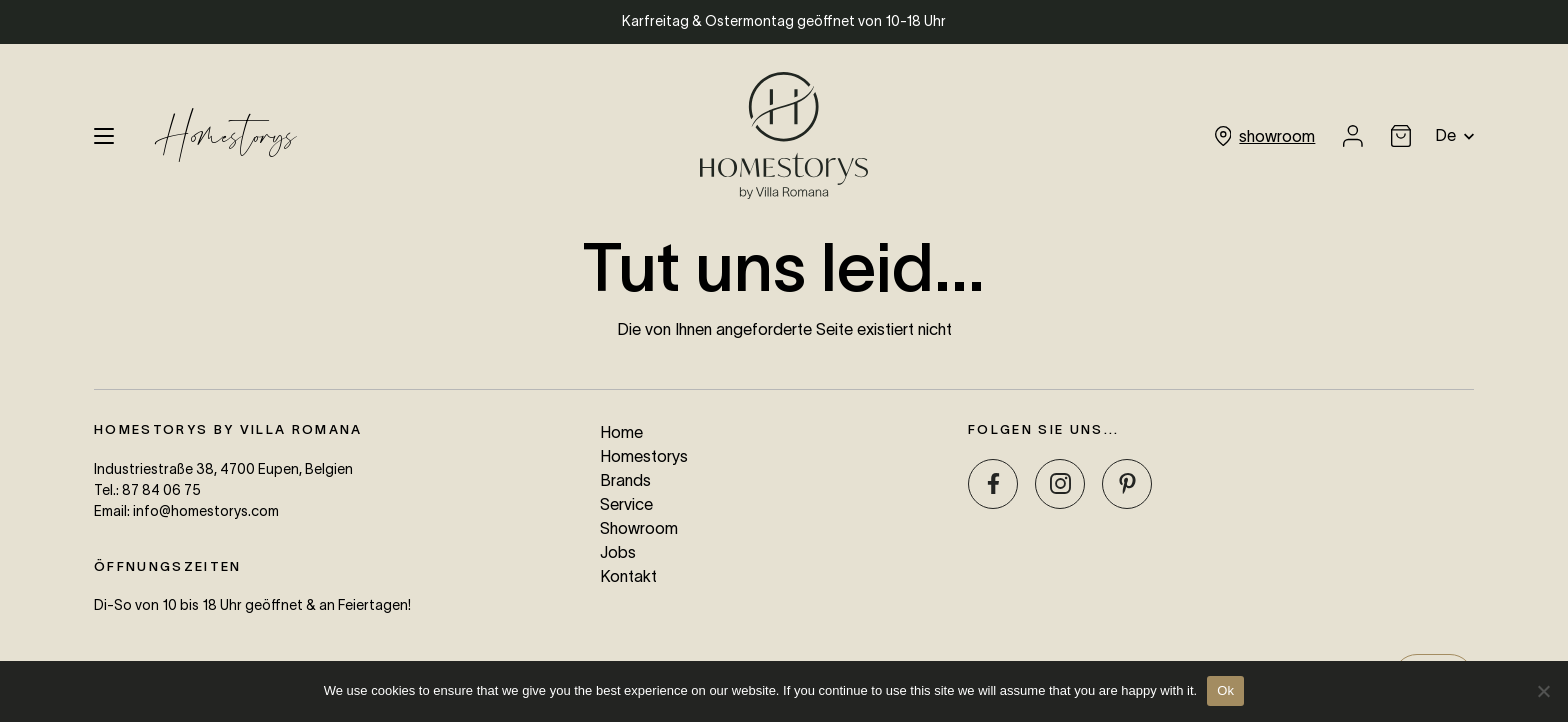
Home (621, 432)
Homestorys (225, 136)
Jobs (618, 552)
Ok (1225, 690)
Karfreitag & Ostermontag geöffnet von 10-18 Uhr (784, 21)
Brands (625, 480)
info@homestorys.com (206, 511)
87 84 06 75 (161, 490)
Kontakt (628, 576)
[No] (1543, 691)
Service (626, 504)
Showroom (639, 528)
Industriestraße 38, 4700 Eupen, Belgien (223, 469)
